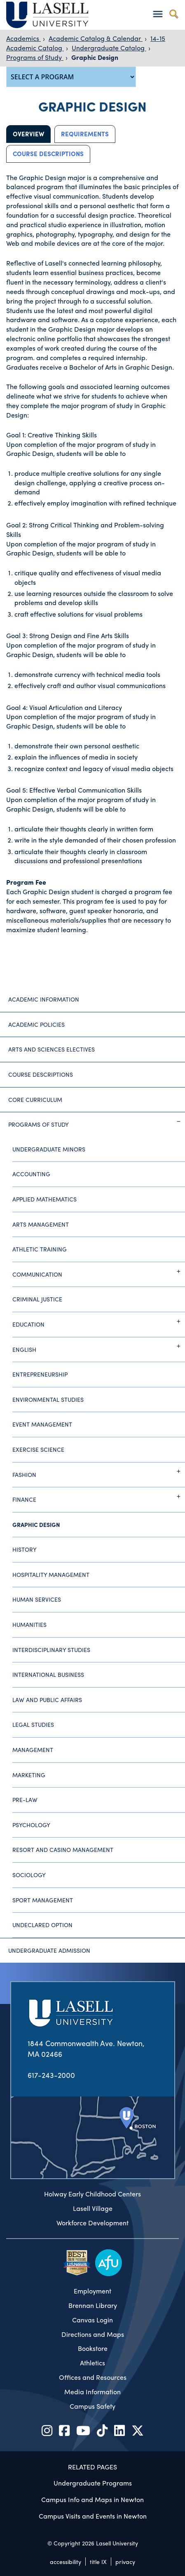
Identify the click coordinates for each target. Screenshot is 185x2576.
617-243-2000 (51, 2075)
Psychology (31, 1825)
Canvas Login (92, 2319)
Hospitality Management (50, 1574)
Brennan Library (92, 2305)
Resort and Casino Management (62, 1849)
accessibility (65, 2561)
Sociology (29, 1875)
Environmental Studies (48, 1399)
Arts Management (40, 1224)
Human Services (36, 1599)
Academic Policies (36, 1024)
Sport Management (42, 1900)
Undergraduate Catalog (109, 47)
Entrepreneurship (40, 1374)
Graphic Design (94, 57)
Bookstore (93, 2348)
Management (32, 1749)
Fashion (98, 1471)
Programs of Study (34, 57)
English (98, 1346)
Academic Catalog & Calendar (96, 38)
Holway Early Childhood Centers (92, 2194)
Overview (28, 133)
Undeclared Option (42, 1925)
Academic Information (43, 999)
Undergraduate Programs (93, 2483)
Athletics (92, 2362)
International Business (48, 1674)
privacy (125, 2561)
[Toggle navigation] (157, 14)
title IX (98, 2561)
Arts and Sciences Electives (51, 1049)
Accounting (31, 1174)
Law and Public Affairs (47, 1699)
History (24, 1549)
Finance (98, 1496)
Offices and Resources (92, 2377)
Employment (92, 2291)
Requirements (85, 133)
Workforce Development (92, 2222)
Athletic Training (39, 1249)
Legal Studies (33, 1724)
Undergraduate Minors (48, 1149)
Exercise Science (38, 1449)
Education (98, 1321)
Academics (23, 38)
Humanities (29, 1624)
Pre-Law (24, 1799)
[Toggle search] (174, 14)
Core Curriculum (35, 1099)
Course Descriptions (48, 153)
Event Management (42, 1424)
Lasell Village (92, 2208)
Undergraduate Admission (49, 1950)
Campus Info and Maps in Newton (92, 2499)
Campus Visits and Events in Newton (93, 2516)
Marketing (28, 1775)
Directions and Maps (92, 2334)
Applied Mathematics (44, 1199)
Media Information (92, 2391)
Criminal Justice (37, 1299)
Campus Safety (92, 2406)
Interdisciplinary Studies (51, 1649)
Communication (98, 1271)
